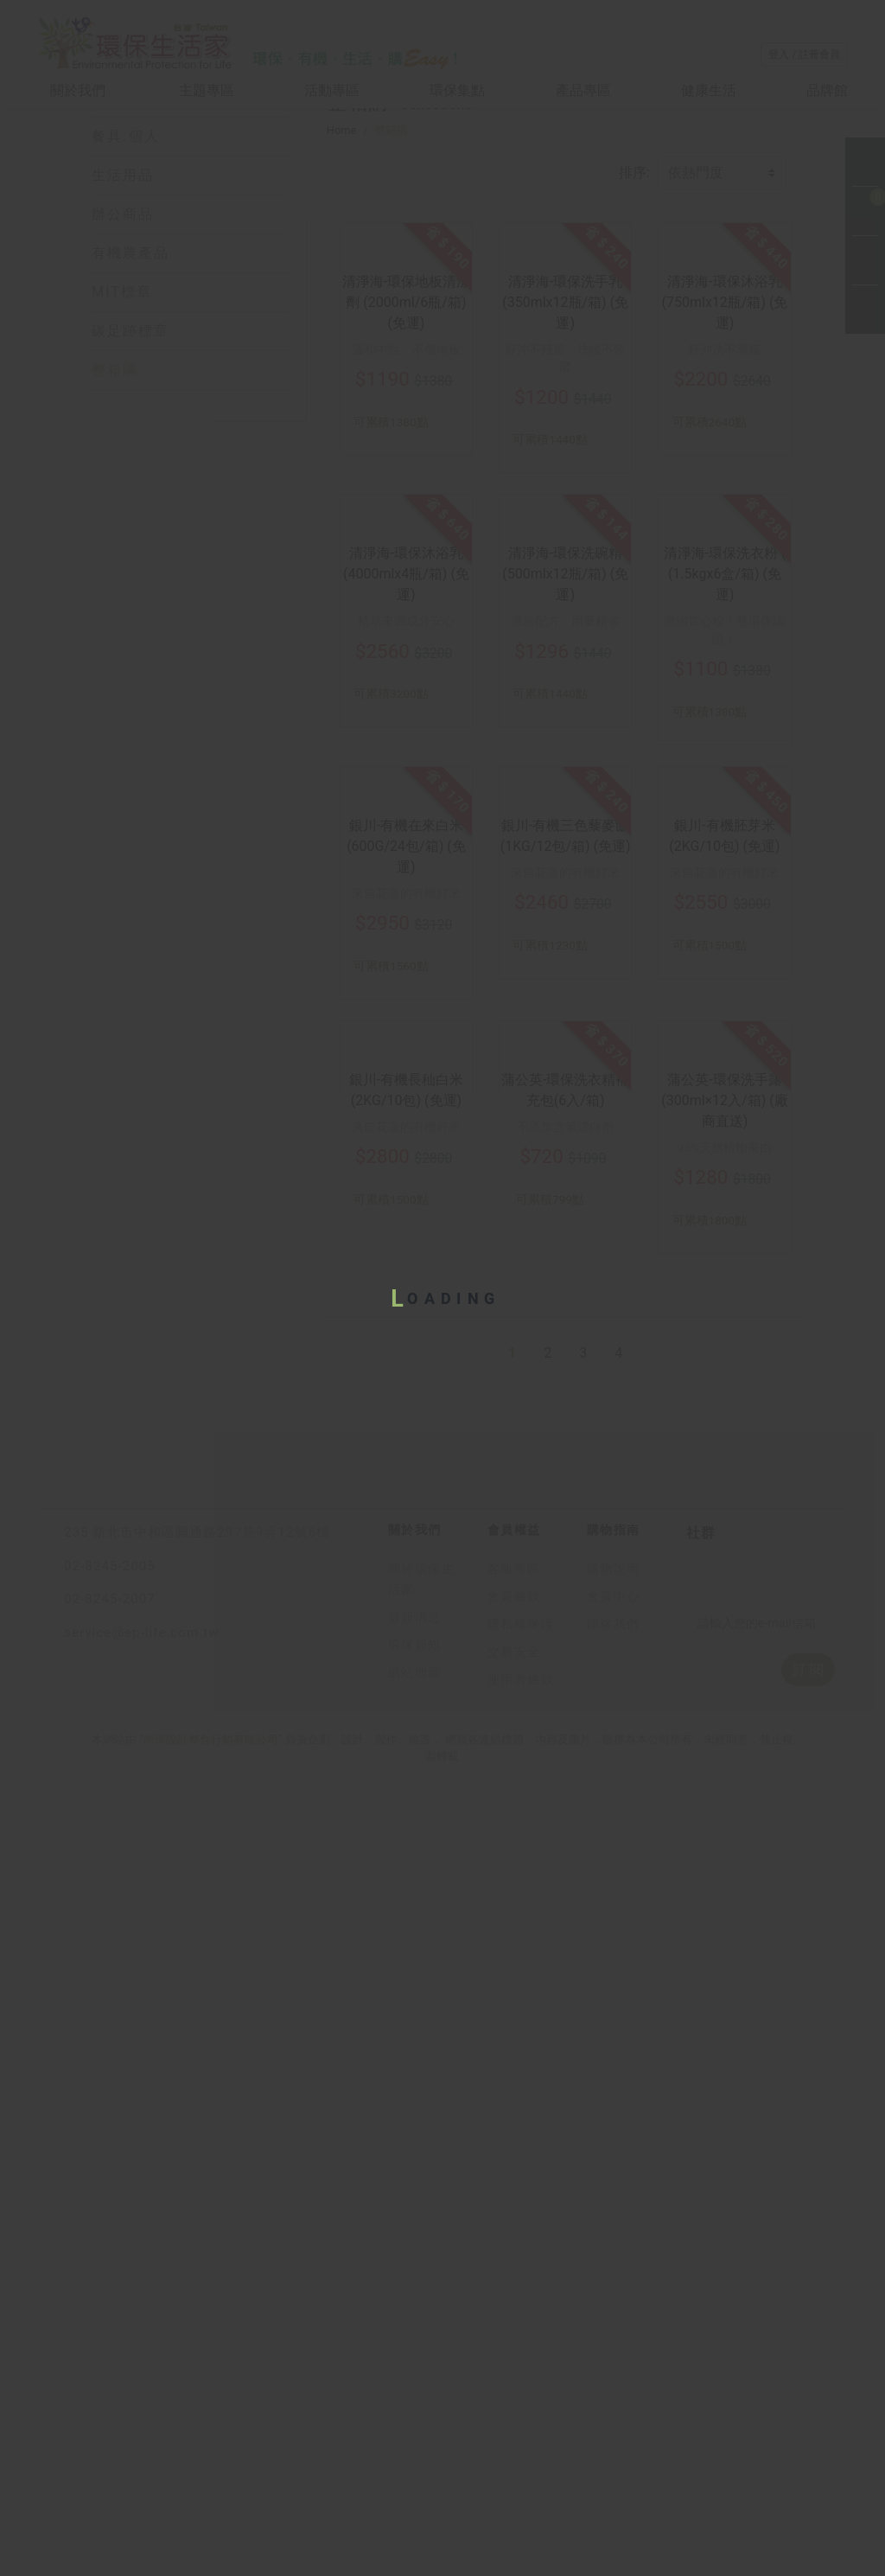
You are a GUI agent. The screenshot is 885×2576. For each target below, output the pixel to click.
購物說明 (613, 2417)
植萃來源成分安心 (406, 986)
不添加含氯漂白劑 (565, 1730)
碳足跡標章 (130, 439)
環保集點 (457, 90)
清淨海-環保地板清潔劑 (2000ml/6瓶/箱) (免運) (406, 547)
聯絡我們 (613, 2472)
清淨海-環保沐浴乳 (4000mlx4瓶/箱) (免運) (406, 939)
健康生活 (708, 90)
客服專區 (514, 2417)
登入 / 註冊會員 (804, 54)
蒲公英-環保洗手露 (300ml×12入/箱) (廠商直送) (724, 1704)
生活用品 (123, 283)
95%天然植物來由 (725, 1751)
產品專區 (583, 90)
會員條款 (514, 2445)
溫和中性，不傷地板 (406, 594)
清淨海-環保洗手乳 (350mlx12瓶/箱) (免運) (565, 547)
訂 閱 (808, 2517)
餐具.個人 (125, 244)
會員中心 (613, 2445)
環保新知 (415, 2493)
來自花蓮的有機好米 (406, 1377)
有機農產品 (130, 361)
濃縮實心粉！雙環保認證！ (724, 994)
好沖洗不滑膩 (724, 594)
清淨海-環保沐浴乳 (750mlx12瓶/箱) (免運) (725, 547)
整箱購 (115, 478)
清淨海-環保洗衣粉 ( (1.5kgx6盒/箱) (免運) (725, 939)
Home (341, 290)
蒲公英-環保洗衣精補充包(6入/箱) (565, 1693)
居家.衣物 (125, 205)
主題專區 (206, 90)
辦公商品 (123, 322)
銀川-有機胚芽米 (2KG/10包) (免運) (724, 1320)
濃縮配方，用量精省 (565, 986)
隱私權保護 (521, 2472)
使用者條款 (521, 2528)
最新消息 (415, 2465)
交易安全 (514, 2500)
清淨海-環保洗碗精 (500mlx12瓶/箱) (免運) (565, 939)
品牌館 (827, 90)
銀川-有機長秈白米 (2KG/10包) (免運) (406, 1693)
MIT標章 (122, 400)
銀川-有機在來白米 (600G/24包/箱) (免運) (406, 1330)
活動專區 (332, 90)
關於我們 (79, 90)
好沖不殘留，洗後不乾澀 (565, 602)
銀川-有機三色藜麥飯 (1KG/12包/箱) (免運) (565, 1320)
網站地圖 (415, 2521)
